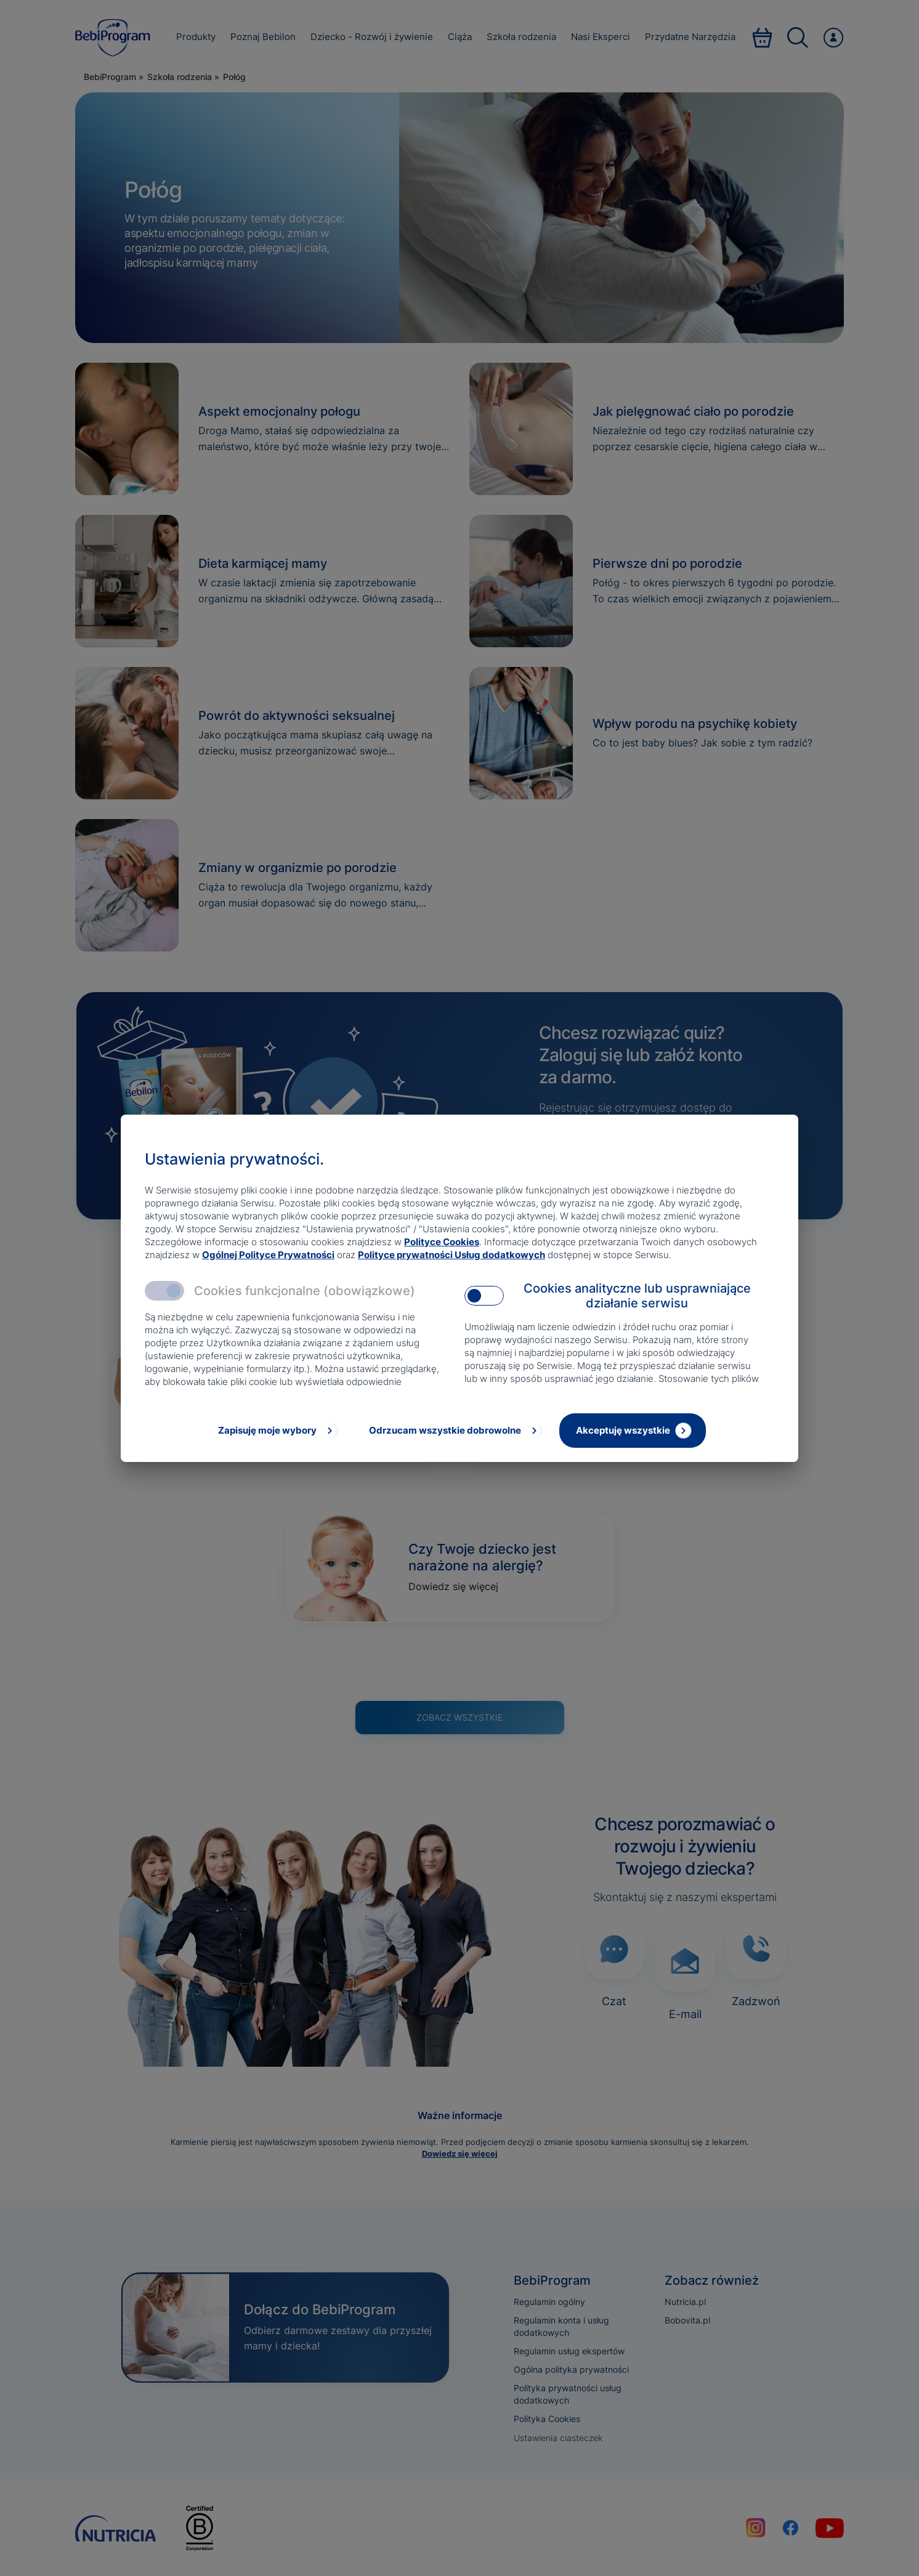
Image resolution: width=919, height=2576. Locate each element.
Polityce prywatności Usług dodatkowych (451, 1255)
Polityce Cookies (441, 1242)
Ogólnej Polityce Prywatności (268, 1255)
